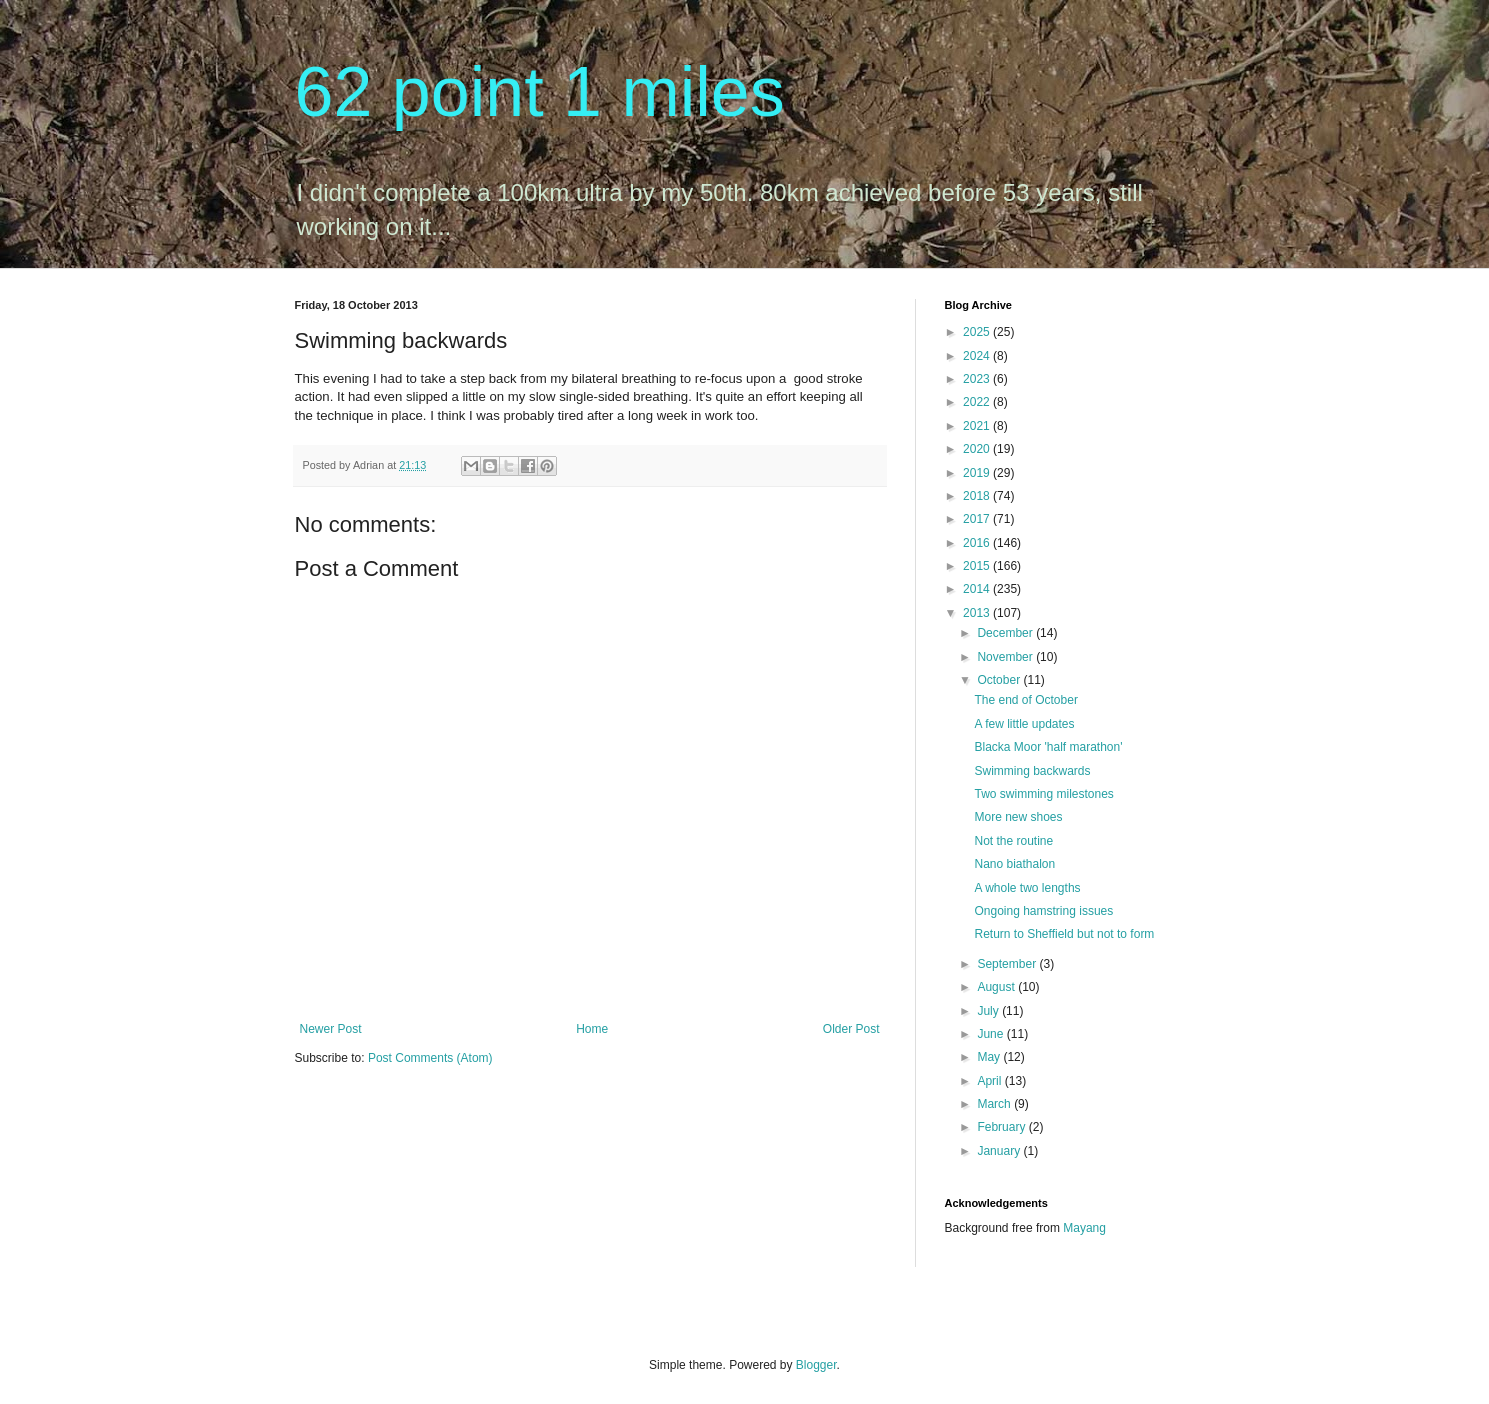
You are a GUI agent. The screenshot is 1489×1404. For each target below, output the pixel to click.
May (990, 1057)
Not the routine (1013, 841)
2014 (978, 589)
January (1000, 1151)
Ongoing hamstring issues (1043, 911)
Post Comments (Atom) (430, 1058)
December (1006, 633)
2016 (978, 543)
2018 (978, 496)
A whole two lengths (1027, 888)
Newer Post (331, 1029)
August (997, 987)
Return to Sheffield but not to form (1064, 934)
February (1002, 1127)
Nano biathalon (1014, 864)
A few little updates (1024, 724)
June (991, 1034)
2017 (978, 519)
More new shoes (1018, 817)
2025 (978, 332)
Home (592, 1029)
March (995, 1104)
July (989, 1011)
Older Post (851, 1029)
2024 (978, 356)
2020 (978, 449)
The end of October (1025, 700)
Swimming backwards (1032, 771)
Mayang (1084, 1228)
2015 (978, 566)
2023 (978, 379)
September (1008, 964)
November (1006, 657)
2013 (978, 613)
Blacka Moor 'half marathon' (1048, 747)
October (1000, 680)
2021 (978, 426)
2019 (978, 473)
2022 (978, 402)
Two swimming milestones (1043, 794)
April (990, 1081)
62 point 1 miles (540, 92)
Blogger (816, 1365)
